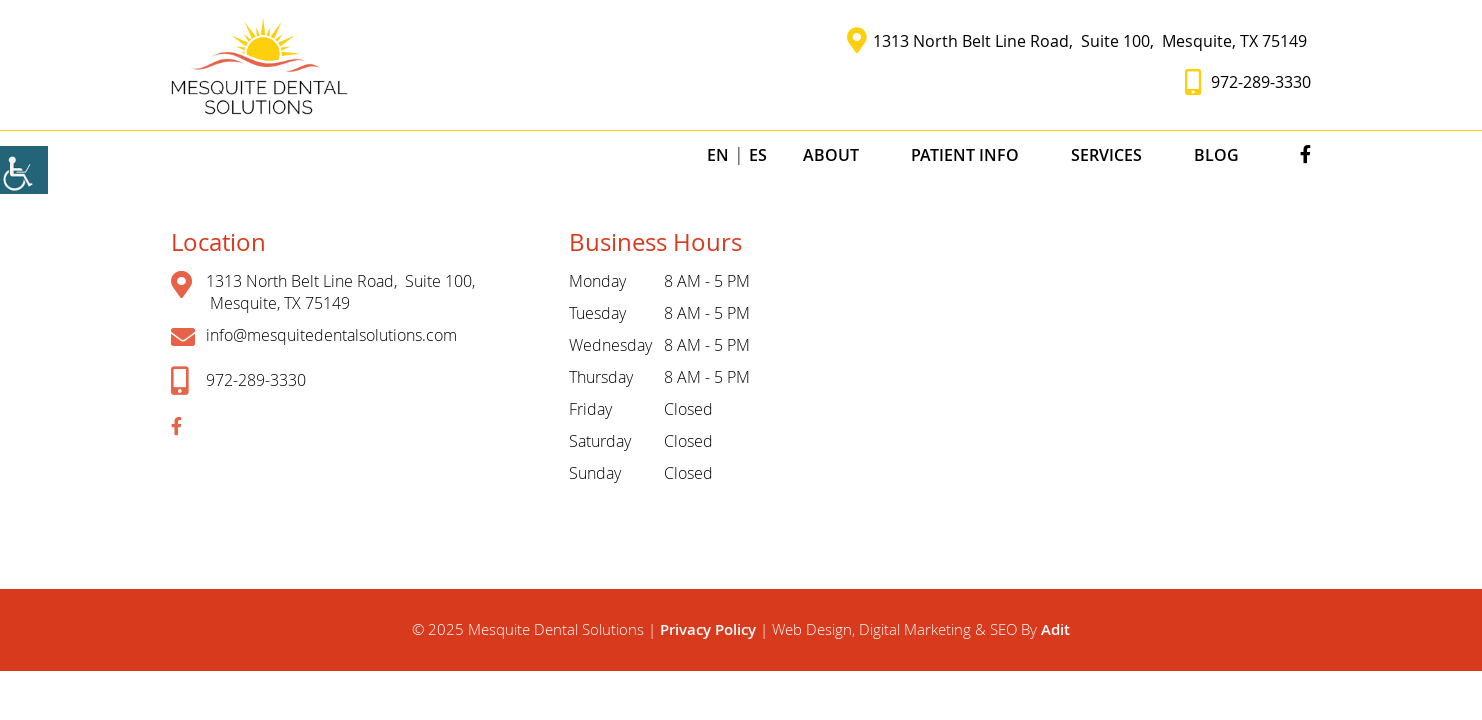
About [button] (831, 155)
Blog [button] (1216, 155)
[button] (259, 65)
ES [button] (758, 155)
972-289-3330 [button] (1248, 82)
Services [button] (1106, 155)
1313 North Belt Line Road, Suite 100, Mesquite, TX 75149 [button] (1079, 41)
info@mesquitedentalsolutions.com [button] (314, 336)
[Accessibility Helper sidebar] (24, 170)
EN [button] (718, 155)
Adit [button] (1055, 629)
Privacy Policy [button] (710, 629)
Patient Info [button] (965, 155)
